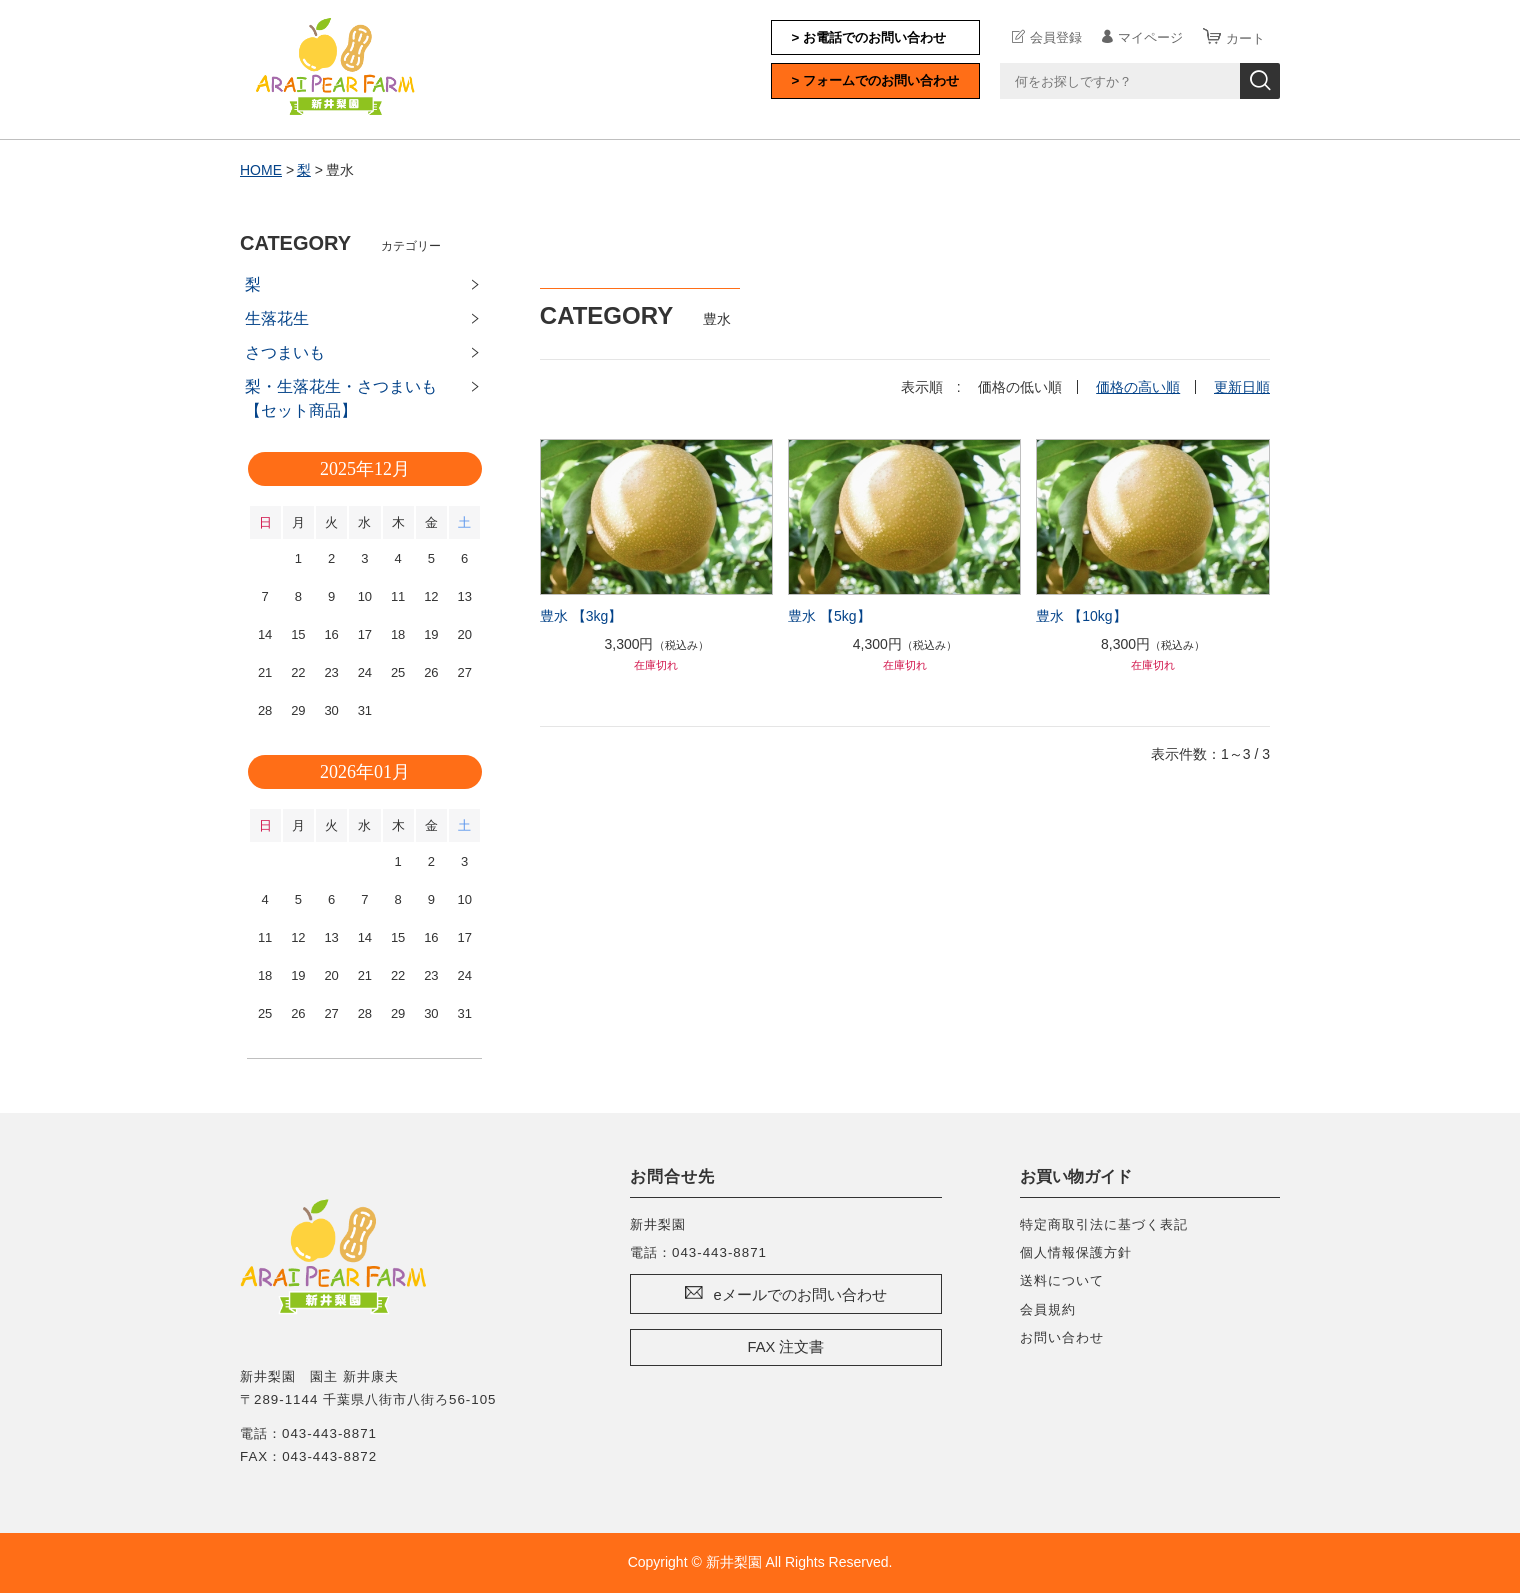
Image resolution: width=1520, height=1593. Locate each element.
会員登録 (1056, 37)
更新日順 (1242, 387)
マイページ (1150, 37)
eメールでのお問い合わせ (799, 1295)
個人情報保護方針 (1076, 1252)
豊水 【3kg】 (581, 616)
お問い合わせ (1062, 1337)
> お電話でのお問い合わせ (869, 37)
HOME (261, 170)
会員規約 (1048, 1309)
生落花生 (277, 318)
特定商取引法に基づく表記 (1104, 1224)
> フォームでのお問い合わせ (876, 80)
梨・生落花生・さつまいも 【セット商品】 (349, 398)
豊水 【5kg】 (829, 616)
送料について (1062, 1280)
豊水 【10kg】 (1081, 616)
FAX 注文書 (786, 1347)
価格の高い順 (1138, 387)
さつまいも (285, 352)
